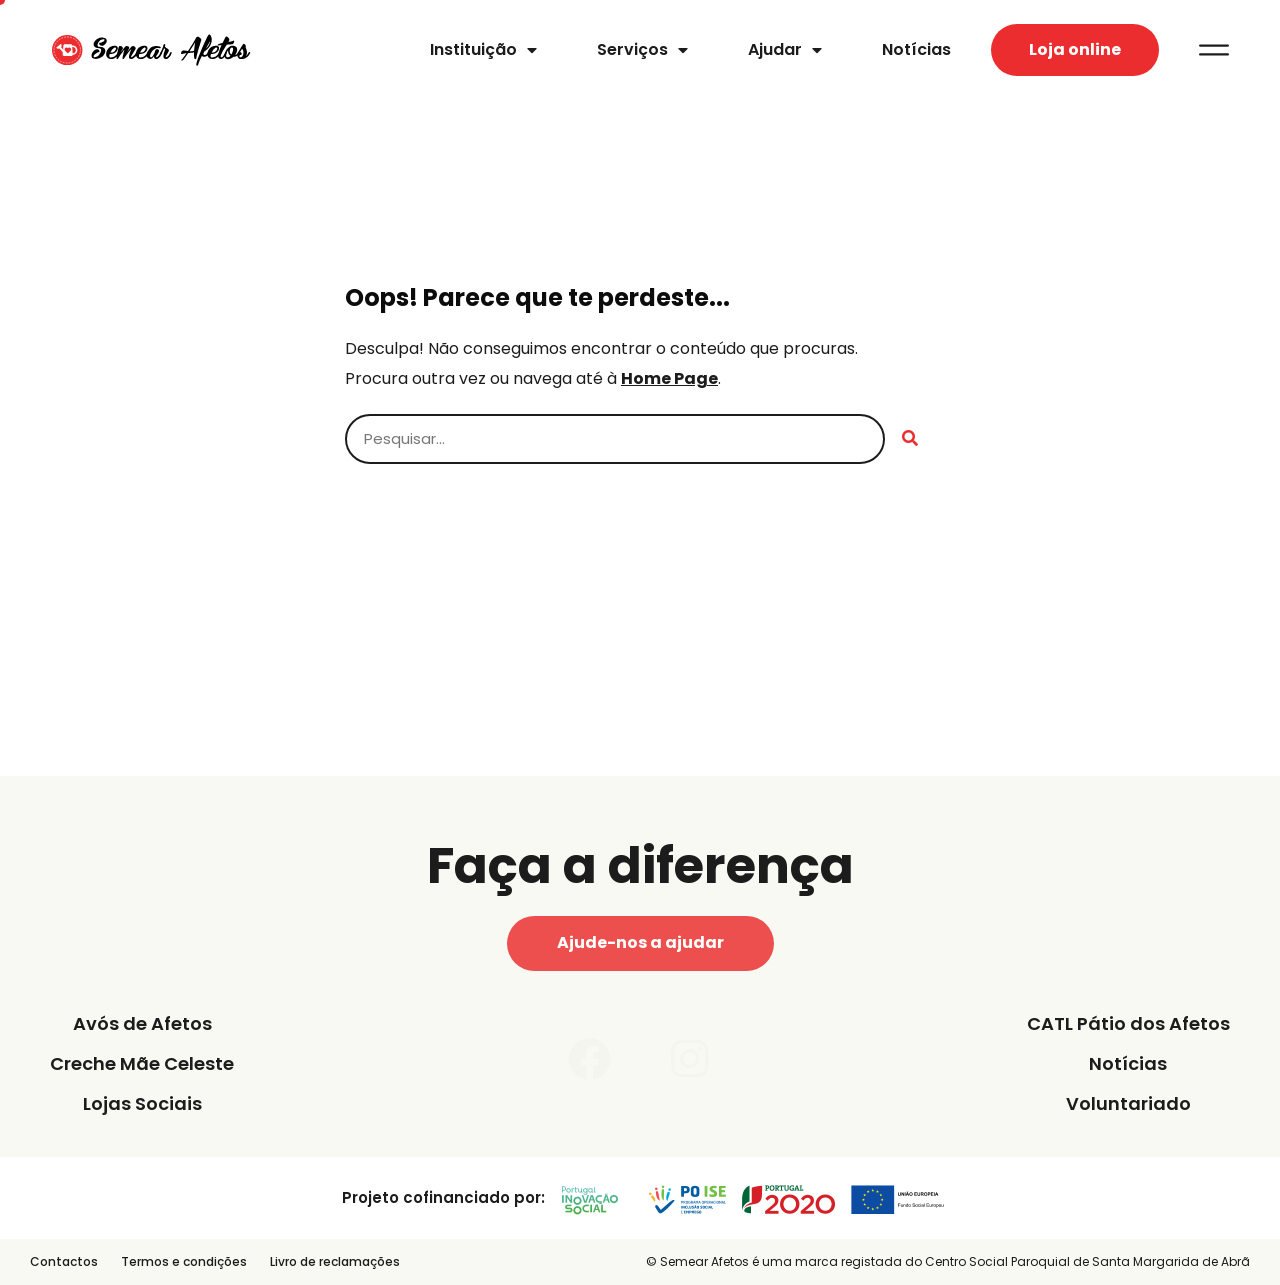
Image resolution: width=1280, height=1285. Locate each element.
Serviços (642, 50)
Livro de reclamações (335, 1261)
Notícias (916, 49)
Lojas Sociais (142, 1103)
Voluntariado (1128, 1103)
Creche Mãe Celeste (142, 1063)
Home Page (669, 378)
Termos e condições (184, 1261)
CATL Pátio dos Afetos (1128, 1023)
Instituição (483, 50)
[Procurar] (910, 439)
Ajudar (785, 50)
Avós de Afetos (142, 1023)
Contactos (64, 1261)
